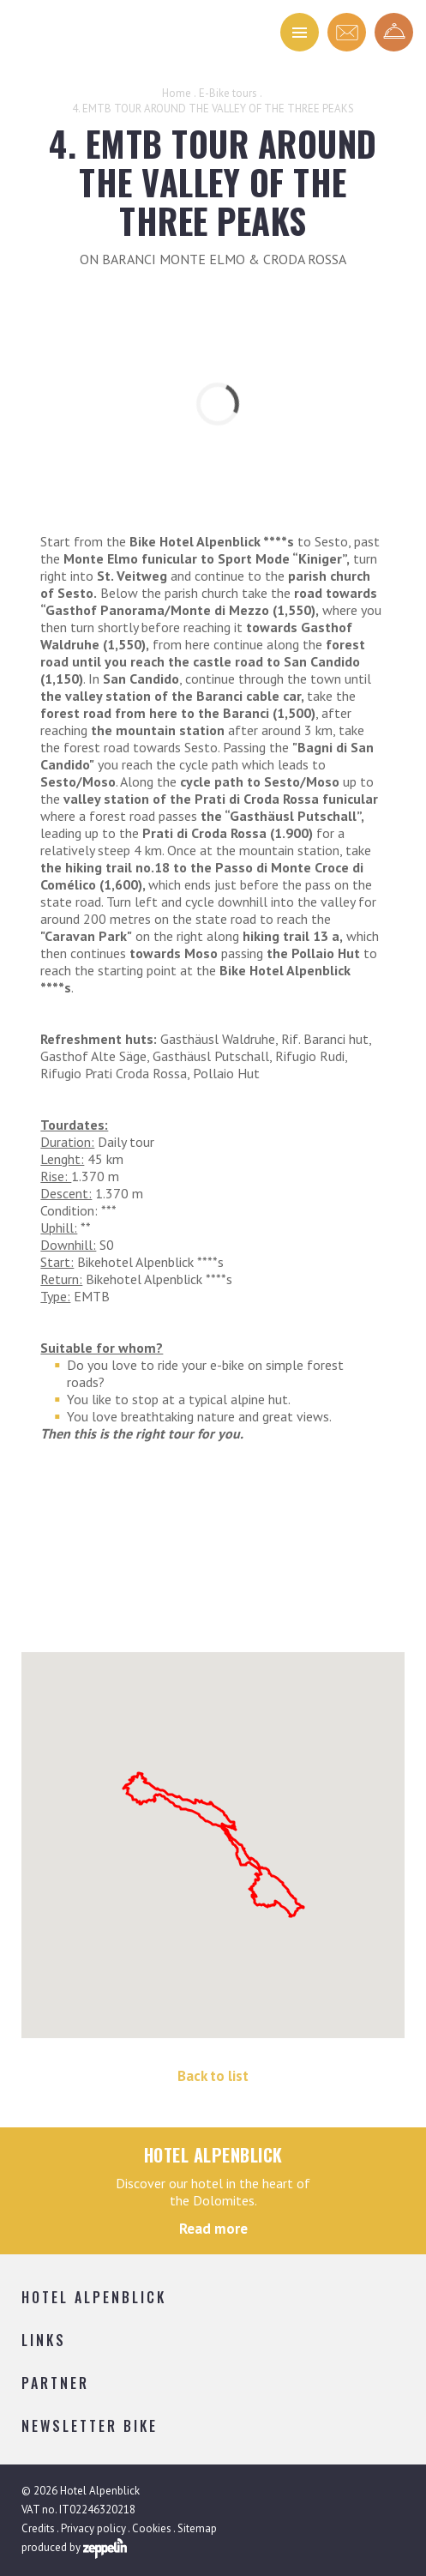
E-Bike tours (228, 93)
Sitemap (197, 2528)
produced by (74, 2548)
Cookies (151, 2528)
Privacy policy (93, 2528)
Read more (213, 2228)
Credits (38, 2528)
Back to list (213, 2075)
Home (176, 93)
